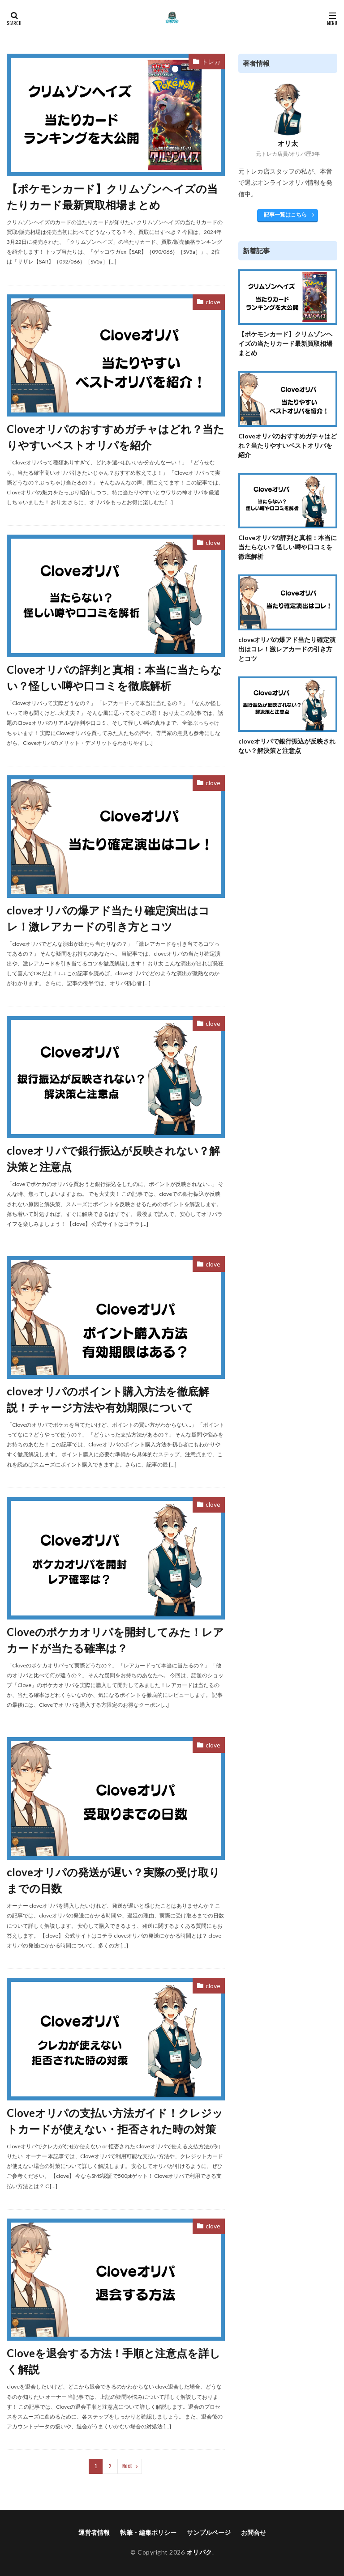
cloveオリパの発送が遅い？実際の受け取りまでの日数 (113, 1880)
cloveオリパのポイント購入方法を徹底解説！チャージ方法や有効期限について (108, 1399)
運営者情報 (94, 2532)
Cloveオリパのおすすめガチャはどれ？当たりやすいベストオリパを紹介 (115, 436)
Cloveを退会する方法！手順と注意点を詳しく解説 (113, 2361)
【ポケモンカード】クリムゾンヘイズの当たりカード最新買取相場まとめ (112, 196)
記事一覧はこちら (285, 214)
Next (127, 2466)
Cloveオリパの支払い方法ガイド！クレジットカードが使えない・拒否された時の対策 (115, 2120)
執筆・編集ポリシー (148, 2532)
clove (213, 302)
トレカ (211, 61)
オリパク (199, 2552)
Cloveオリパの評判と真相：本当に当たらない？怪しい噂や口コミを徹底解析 (114, 677)
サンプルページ (209, 2532)
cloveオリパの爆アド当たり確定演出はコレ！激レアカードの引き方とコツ (108, 918)
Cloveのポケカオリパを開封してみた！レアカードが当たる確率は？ (115, 1639)
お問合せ (253, 2532)
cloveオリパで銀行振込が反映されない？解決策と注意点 (113, 1158)
